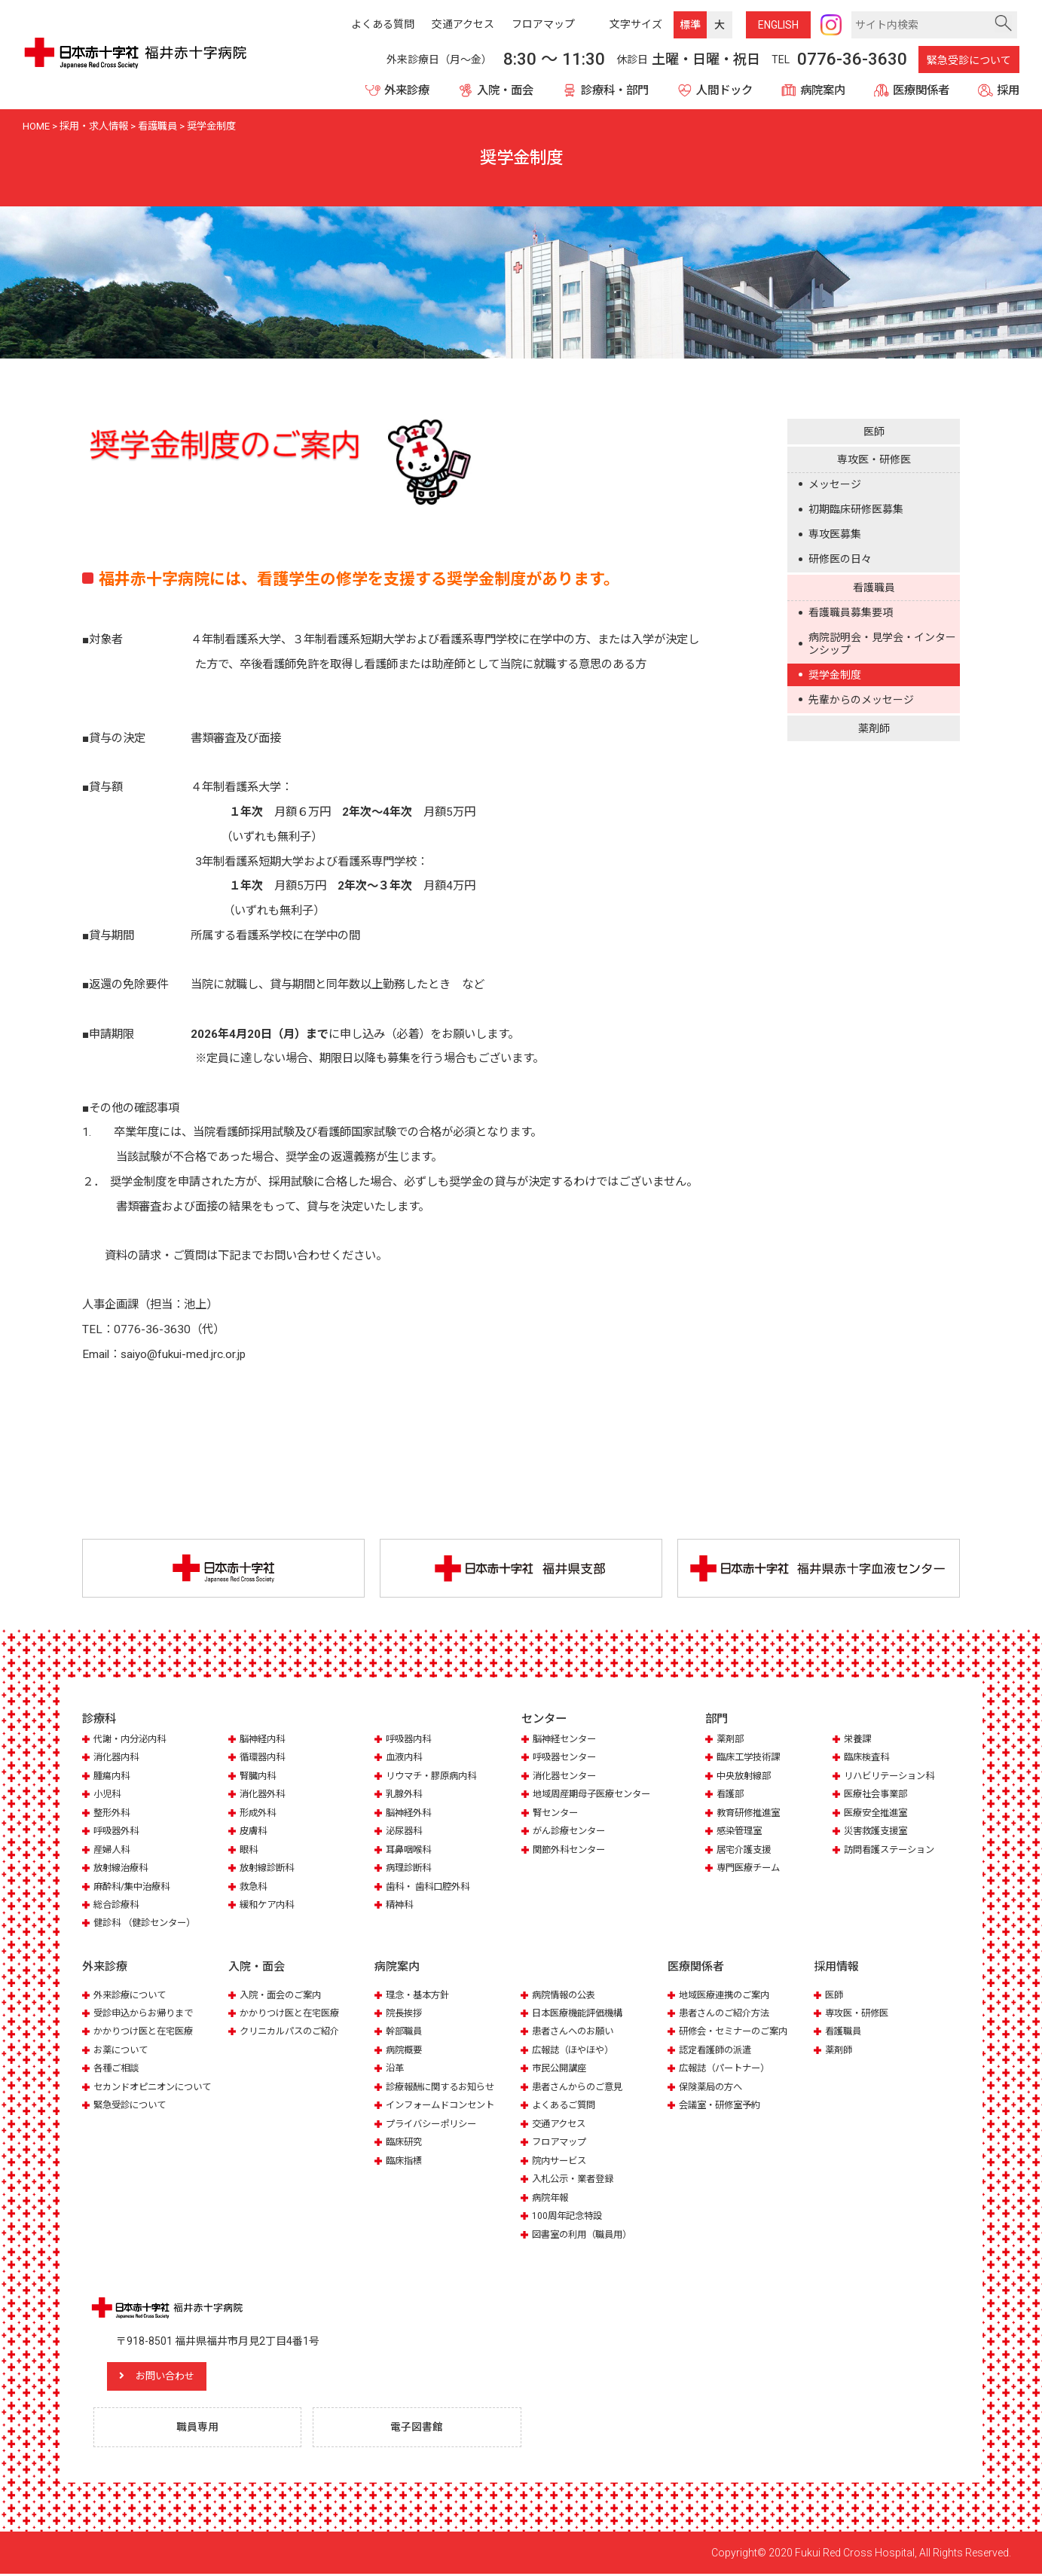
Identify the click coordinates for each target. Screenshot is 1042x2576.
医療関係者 (921, 90)
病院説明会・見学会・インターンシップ (882, 643)
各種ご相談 (117, 2069)
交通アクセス (561, 2124)
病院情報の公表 (566, 1995)
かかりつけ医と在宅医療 (147, 2032)
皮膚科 (254, 1832)
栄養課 (858, 1739)
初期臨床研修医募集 (855, 509)
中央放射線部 (746, 1776)
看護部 (731, 1795)
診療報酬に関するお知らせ (444, 2087)
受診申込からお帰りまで (147, 2013)
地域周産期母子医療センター (596, 1795)
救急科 (254, 1887)
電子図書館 (419, 2429)
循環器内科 (264, 1758)
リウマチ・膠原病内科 (435, 1776)
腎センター (557, 1813)
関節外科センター (572, 1850)
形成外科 (259, 1813)
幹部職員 (405, 2032)
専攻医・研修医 (874, 459)
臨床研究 (405, 2142)
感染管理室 (741, 1832)
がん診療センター (572, 1832)
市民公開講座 (561, 2069)
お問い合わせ (176, 2378)
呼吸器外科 (117, 1832)
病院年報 (551, 2198)
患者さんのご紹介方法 (728, 2013)
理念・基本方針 (420, 1995)
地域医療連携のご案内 (728, 1995)
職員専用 (200, 2429)
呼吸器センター (567, 1758)
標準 (690, 25)
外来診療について (132, 1995)
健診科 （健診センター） (148, 1924)
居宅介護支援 (746, 1850)
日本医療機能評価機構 (581, 2013)
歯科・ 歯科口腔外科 (431, 1887)
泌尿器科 (405, 1832)
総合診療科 (117, 1906)
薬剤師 (874, 728)
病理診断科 (410, 1869)
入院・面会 (505, 90)
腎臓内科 (259, 1776)
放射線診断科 (269, 1869)
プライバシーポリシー (435, 2124)
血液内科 (405, 1758)
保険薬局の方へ (713, 2087)
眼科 (249, 1850)
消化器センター (567, 1776)
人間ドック (724, 90)
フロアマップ (561, 2142)
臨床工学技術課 (751, 1758)
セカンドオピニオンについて (157, 2087)
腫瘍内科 (113, 1776)
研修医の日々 (840, 559)
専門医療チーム (751, 1869)
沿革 (395, 2069)
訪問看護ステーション (893, 1850)
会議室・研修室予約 (723, 2105)
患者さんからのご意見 (581, 2087)
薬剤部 (731, 1739)
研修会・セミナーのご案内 (737, 2032)
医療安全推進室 (878, 1813)
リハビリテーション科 (893, 1776)
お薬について (122, 2050)
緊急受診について (969, 60)
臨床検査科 (868, 1758)
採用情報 (836, 1968)
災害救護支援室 (878, 1832)
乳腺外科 (405, 1795)
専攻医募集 (834, 534)
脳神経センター (567, 1739)
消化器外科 (264, 1795)
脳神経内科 (264, 1739)
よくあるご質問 (566, 2105)
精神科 (400, 1906)
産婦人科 (113, 1850)
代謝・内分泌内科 (132, 1739)
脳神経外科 (410, 1813)
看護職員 (874, 587)
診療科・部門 (615, 90)
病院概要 (405, 2050)
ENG (778, 25)
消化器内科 (117, 1758)
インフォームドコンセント (444, 2105)
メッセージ (834, 484)
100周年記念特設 (569, 2216)
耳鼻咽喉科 (410, 1850)
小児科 (108, 1795)
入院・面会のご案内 (284, 1995)
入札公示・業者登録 (576, 2179)
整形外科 (113, 1813)
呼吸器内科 (410, 1739)
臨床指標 (405, 2161)
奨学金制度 (834, 675)
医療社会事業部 (878, 1795)
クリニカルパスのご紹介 (293, 2032)
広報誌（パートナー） (728, 2069)
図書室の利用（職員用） (586, 2235)
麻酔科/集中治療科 (134, 1887)
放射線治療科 (122, 1869)
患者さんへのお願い (576, 2032)
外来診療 (406, 90)
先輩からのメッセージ (861, 700)
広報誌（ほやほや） (576, 2050)
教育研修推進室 (751, 1813)
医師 (874, 432)
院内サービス (561, 2161)
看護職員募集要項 (850, 612)
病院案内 (822, 90)
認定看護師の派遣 (718, 2050)
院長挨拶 (405, 2013)
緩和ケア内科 (269, 1906)
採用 (1008, 90)
